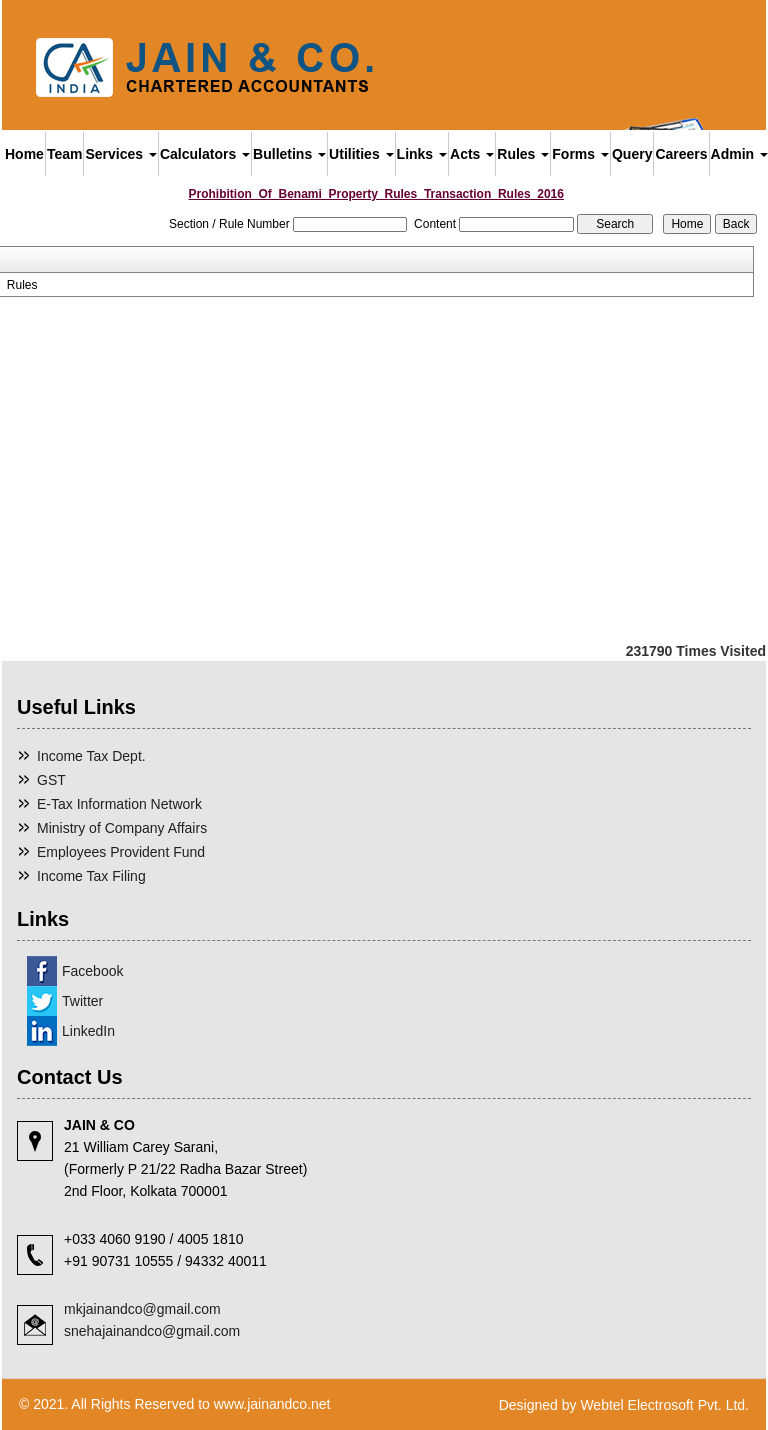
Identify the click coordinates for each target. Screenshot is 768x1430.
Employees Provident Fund (121, 852)
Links (422, 154)
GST (51, 780)
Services (121, 154)
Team (65, 154)
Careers (681, 154)
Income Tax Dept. (91, 756)
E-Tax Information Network (119, 804)
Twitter (82, 1001)
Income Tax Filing (91, 876)
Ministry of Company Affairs (122, 828)
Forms (580, 154)
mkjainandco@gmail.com (142, 1309)
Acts (472, 154)
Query (632, 154)
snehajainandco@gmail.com (152, 1331)
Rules (523, 154)
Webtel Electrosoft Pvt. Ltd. (664, 1405)
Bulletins (289, 154)
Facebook (92, 971)
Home (24, 154)
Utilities (361, 154)
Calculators (205, 154)
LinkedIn (88, 1031)
